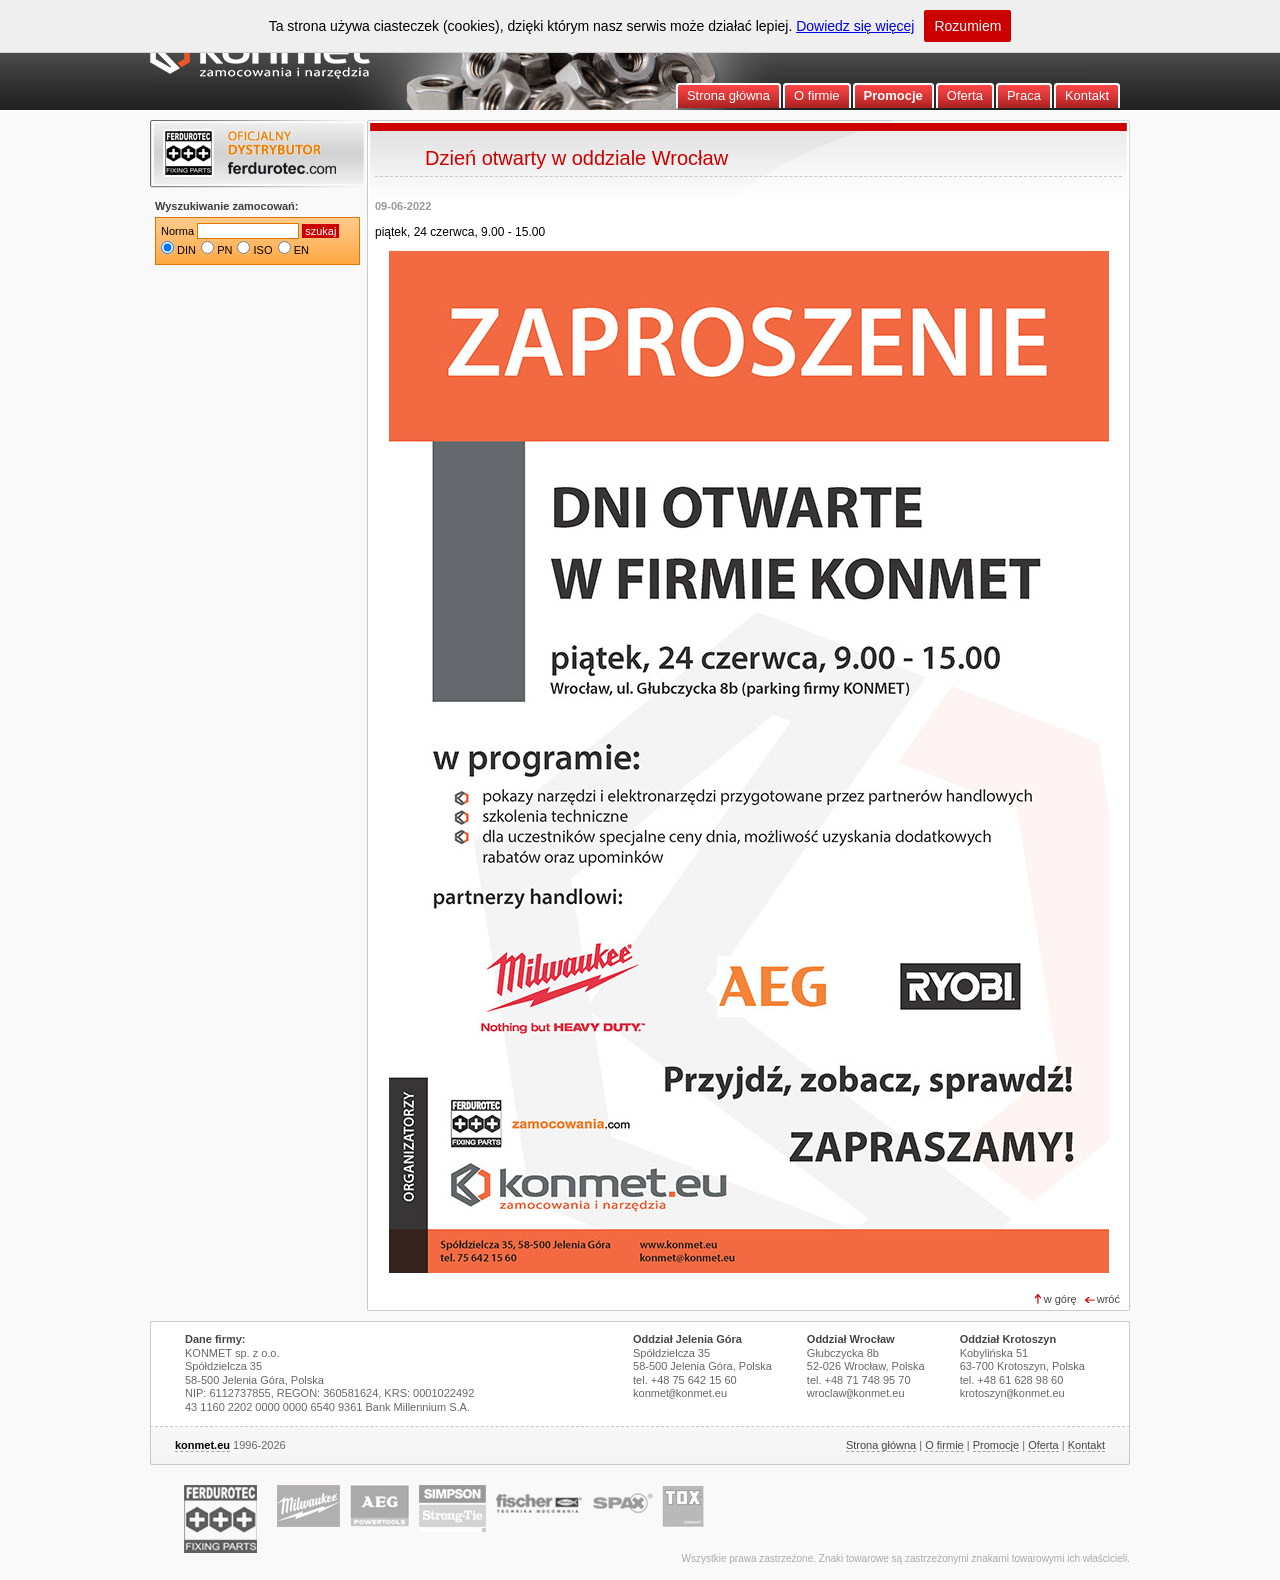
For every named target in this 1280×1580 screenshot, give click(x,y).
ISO (263, 250)
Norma (177, 231)
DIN (186, 250)
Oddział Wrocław (851, 1339)
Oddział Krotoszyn (1008, 1339)
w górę (1060, 1299)
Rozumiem (967, 26)
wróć (1108, 1299)
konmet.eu (202, 1445)
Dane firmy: (215, 1339)
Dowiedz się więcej (855, 26)
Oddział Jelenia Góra (687, 1339)
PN (224, 250)
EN (301, 250)
